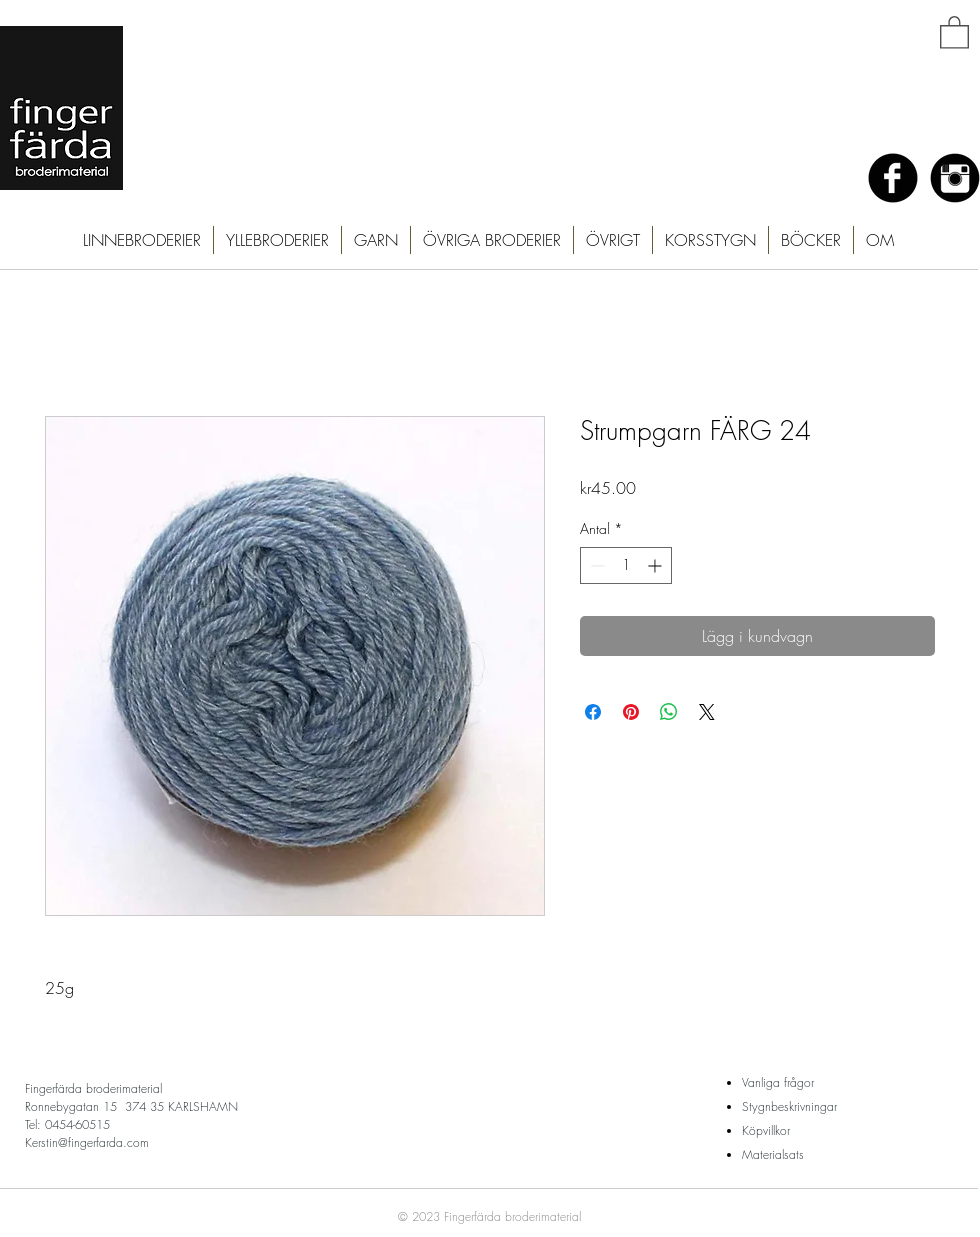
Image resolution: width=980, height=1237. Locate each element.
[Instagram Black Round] (955, 178)
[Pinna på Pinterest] (631, 712)
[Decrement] (595, 565)
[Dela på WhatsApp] (669, 712)
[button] (954, 31)
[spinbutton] (626, 565)
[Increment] (656, 565)
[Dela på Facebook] (593, 712)
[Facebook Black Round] (893, 178)
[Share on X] (707, 712)
